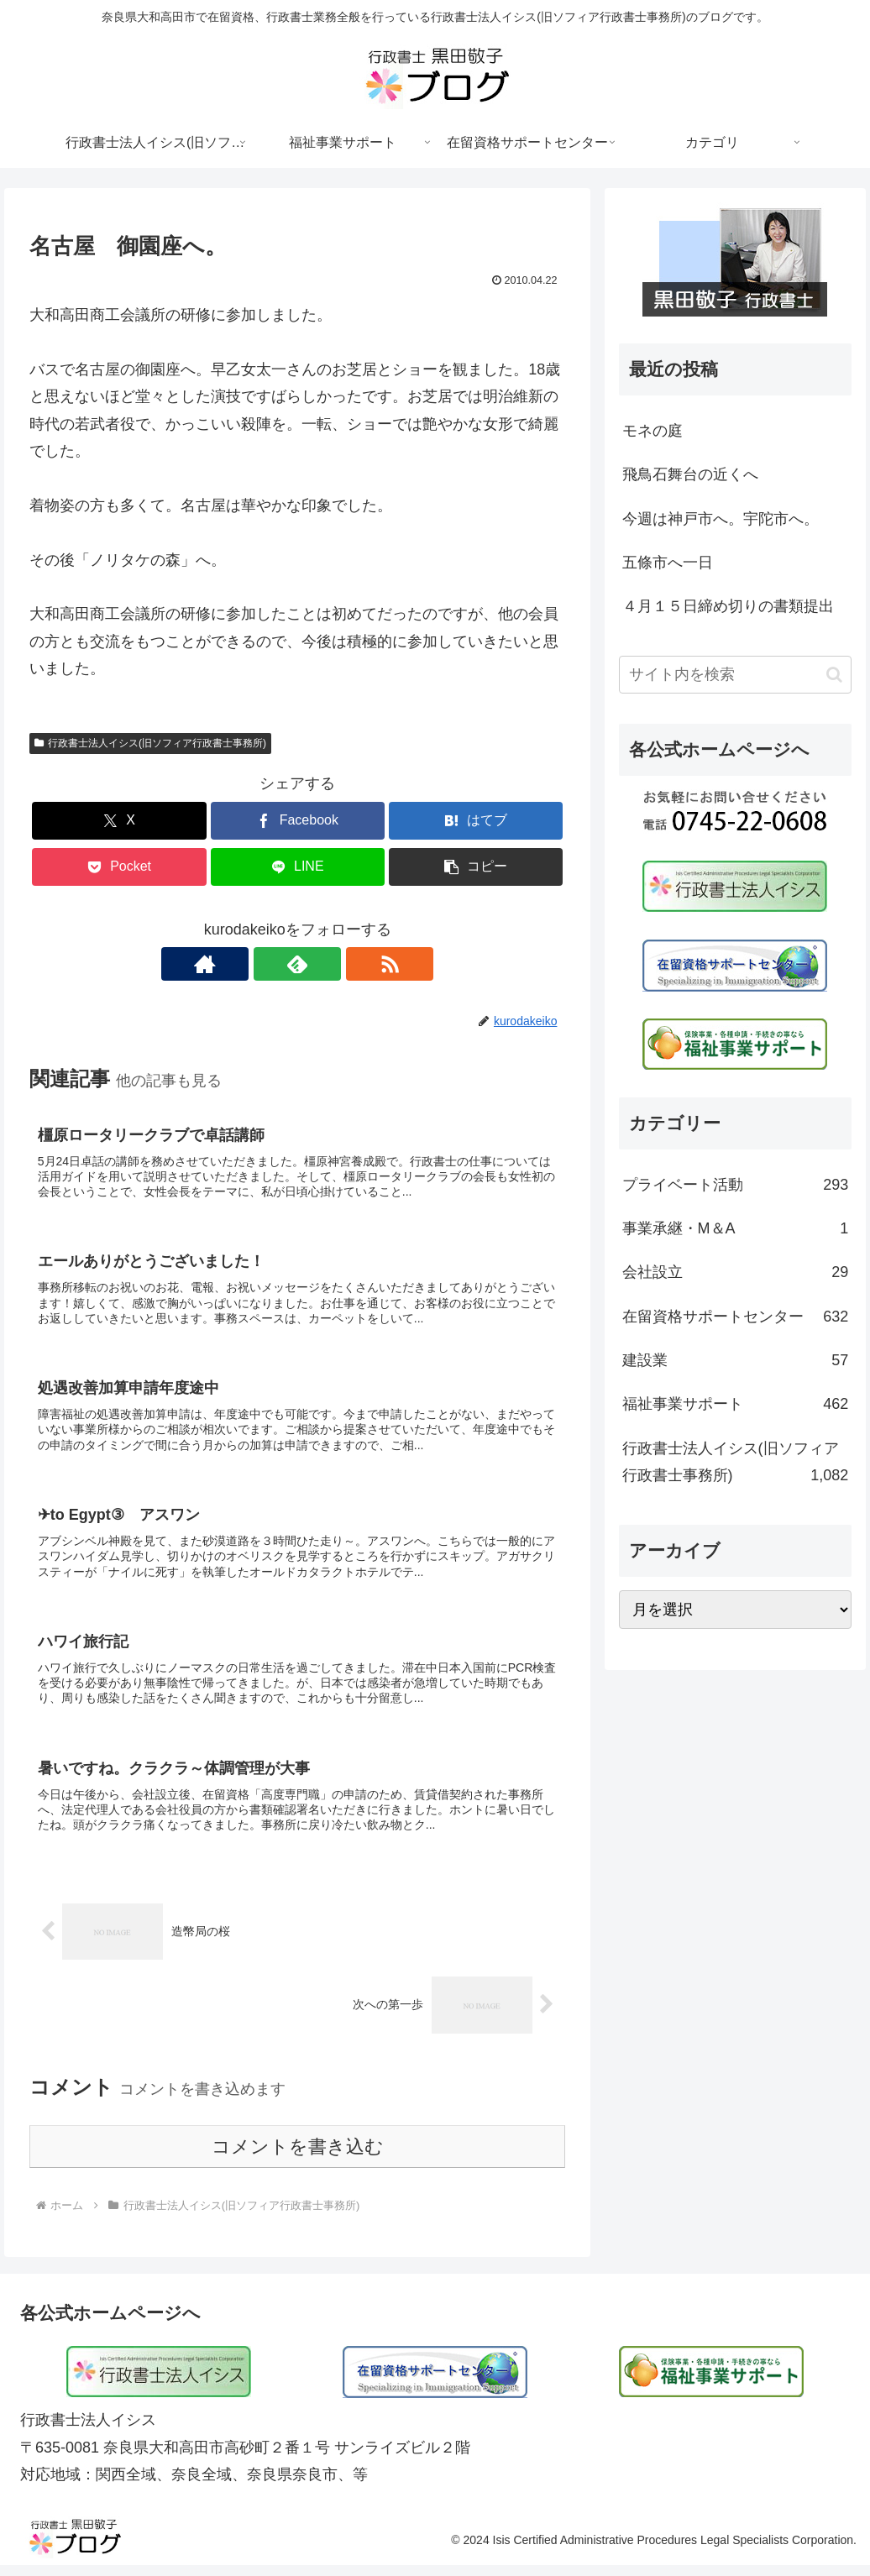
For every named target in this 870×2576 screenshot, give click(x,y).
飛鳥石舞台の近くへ (690, 474)
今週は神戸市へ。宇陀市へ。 (720, 518)
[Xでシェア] (119, 821)
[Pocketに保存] (119, 867)
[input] (735, 675)
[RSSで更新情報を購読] (336, 964)
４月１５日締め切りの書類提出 (728, 606)
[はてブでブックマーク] (476, 821)
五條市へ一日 (667, 562)
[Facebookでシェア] (298, 821)
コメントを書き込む (298, 2157)
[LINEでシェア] (298, 867)
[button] (476, 867)
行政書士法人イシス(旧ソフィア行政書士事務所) (150, 743)
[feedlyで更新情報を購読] (297, 964)
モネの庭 (652, 430)
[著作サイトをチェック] (258, 964)
